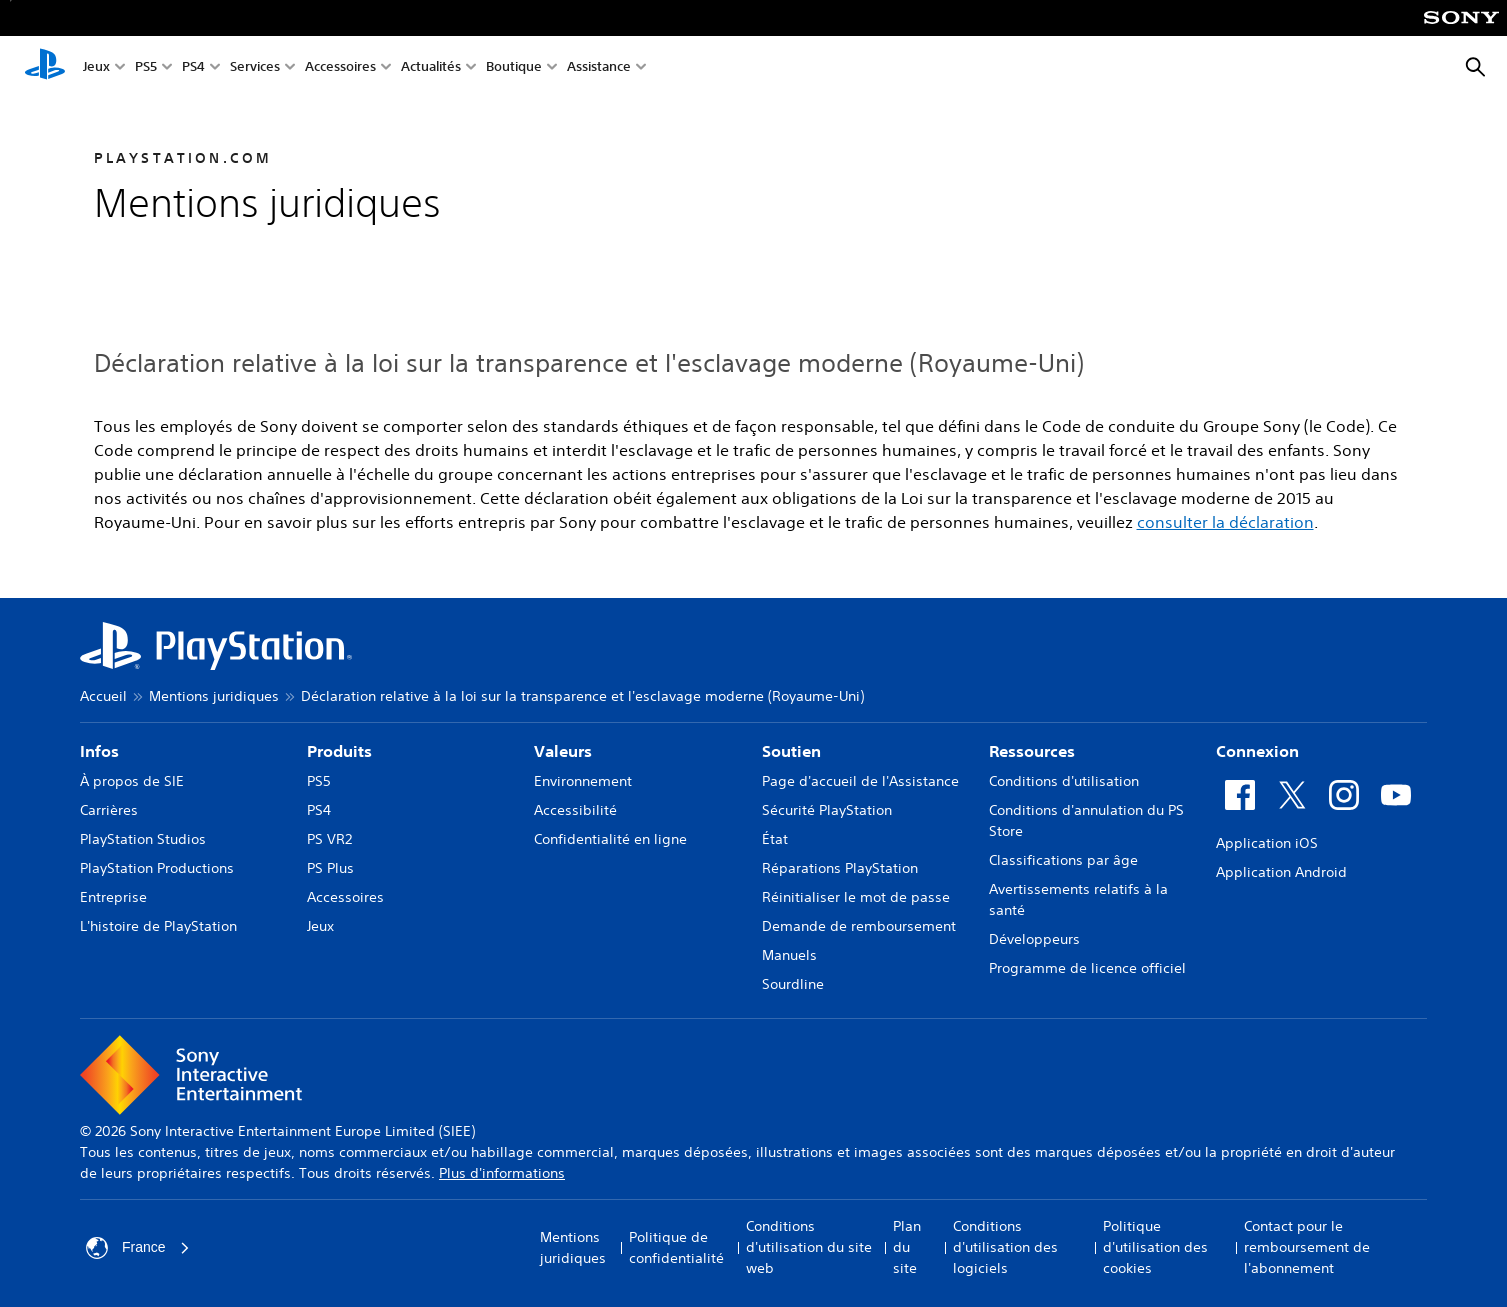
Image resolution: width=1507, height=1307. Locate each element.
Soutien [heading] (791, 751)
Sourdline (793, 984)
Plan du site (907, 1247)
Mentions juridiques (214, 696)
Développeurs (1034, 939)
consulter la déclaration (1225, 522)
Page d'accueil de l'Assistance (860, 781)
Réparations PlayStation (840, 868)
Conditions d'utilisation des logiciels (1005, 1247)
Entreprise (113, 897)
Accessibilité (575, 810)
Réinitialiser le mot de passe (856, 897)
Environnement (583, 781)
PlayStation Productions (157, 868)
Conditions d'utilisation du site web (809, 1247)
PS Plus (330, 868)
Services (255, 68)
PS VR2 (329, 839)
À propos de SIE (132, 781)
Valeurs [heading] (563, 751)
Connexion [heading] (1257, 751)
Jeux (96, 68)
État (775, 839)
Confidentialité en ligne (610, 839)
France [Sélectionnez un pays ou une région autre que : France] (138, 1248)
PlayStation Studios (143, 839)
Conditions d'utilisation (1064, 781)
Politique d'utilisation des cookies (1155, 1247)
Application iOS (1267, 843)
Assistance (599, 68)
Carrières (109, 810)
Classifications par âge (1063, 860)
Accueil (103, 696)
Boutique (514, 68)
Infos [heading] (99, 751)
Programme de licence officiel (1087, 968)
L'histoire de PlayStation (158, 926)
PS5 (146, 68)
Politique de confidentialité (676, 1247)
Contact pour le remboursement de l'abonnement (1307, 1247)
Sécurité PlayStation (827, 810)
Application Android (1281, 872)
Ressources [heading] (1032, 751)
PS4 (193, 68)
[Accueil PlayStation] (45, 68)
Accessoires (340, 68)
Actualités (431, 68)
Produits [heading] (339, 751)
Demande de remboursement (859, 926)
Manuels (789, 955)
